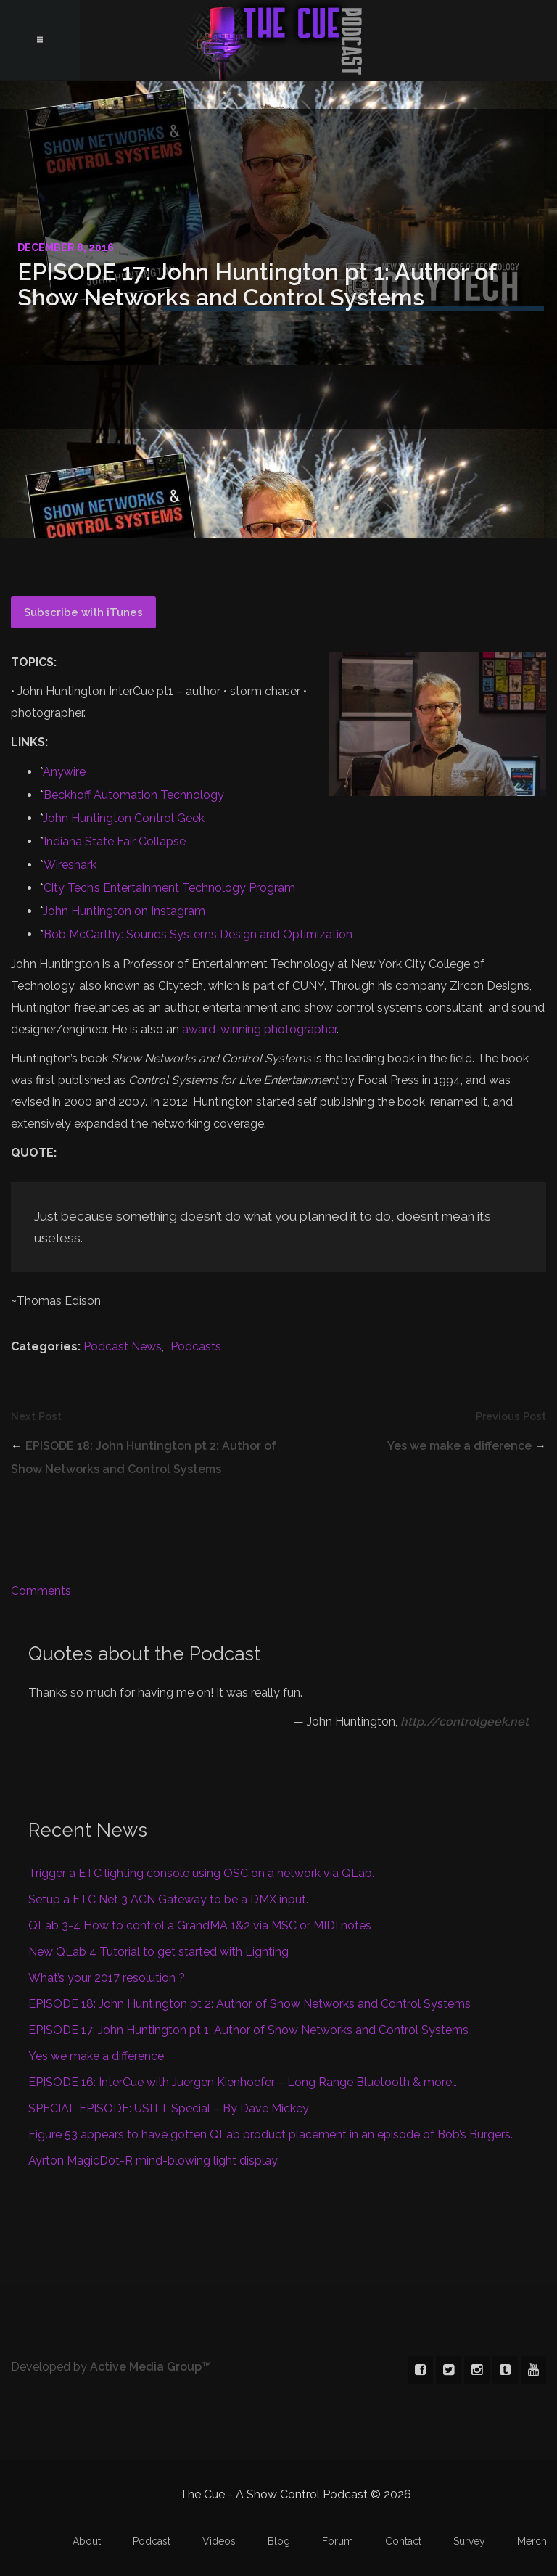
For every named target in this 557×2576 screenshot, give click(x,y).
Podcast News (122, 1346)
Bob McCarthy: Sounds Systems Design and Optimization (198, 934)
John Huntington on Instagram (124, 911)
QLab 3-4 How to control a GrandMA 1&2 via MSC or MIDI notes (199, 1925)
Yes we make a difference (459, 1446)
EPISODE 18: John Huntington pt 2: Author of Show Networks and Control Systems (249, 2004)
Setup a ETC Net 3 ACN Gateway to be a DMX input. (168, 1899)
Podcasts (195, 1346)
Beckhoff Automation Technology (134, 795)
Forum (337, 2541)
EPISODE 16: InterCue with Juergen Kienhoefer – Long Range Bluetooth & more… (242, 2082)
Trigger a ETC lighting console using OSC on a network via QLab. (201, 1873)
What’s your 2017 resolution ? (106, 1978)
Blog (279, 2541)
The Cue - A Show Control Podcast (278, 40)
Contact (403, 2541)
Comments (41, 1591)
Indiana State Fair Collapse (115, 841)
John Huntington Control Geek (124, 818)
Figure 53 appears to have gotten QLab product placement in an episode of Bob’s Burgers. (270, 2134)
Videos (219, 2541)
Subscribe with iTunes (83, 612)
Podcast (151, 2541)
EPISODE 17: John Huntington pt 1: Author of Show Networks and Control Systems (248, 2030)
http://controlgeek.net (464, 1721)
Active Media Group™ (150, 2367)
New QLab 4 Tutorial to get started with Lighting (158, 1951)
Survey (469, 2541)
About (87, 2541)
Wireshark (70, 864)
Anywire (64, 772)
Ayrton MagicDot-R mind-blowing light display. (153, 2160)
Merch (532, 2541)
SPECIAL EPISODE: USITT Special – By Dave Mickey (168, 2108)
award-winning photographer (259, 1029)
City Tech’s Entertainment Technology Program (169, 888)
